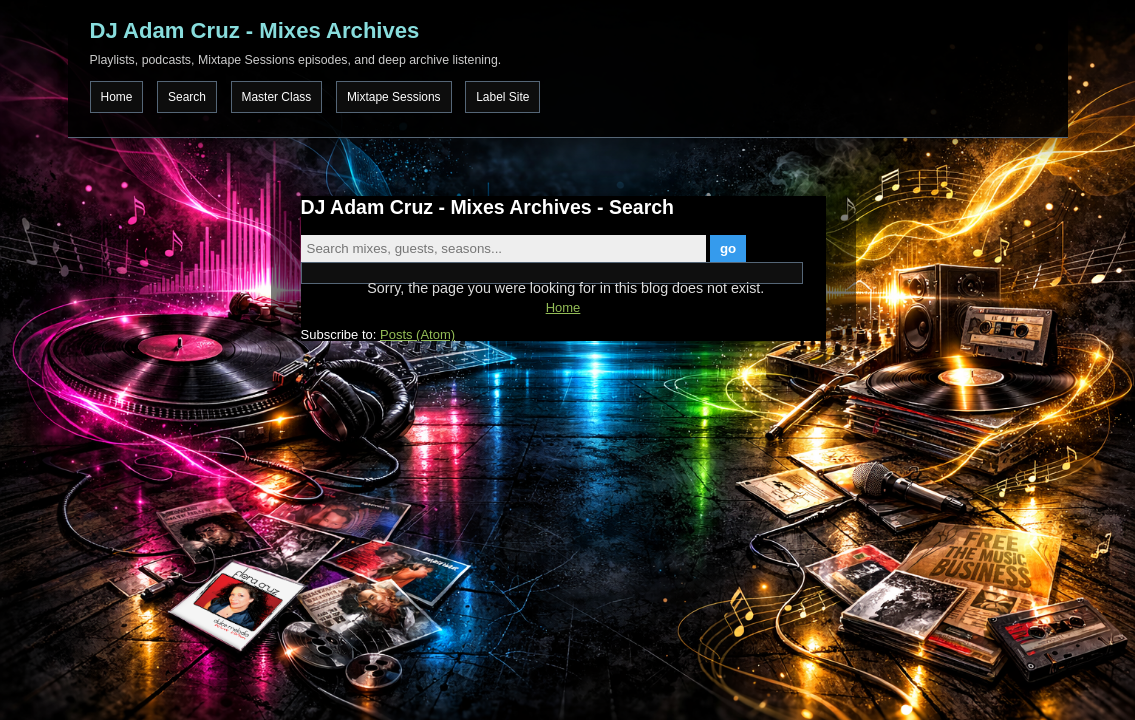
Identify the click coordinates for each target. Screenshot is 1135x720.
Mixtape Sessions (394, 97)
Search (187, 97)
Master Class (277, 97)
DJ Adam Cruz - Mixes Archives (255, 30)
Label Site (502, 97)
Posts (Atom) (417, 334)
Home (117, 97)
